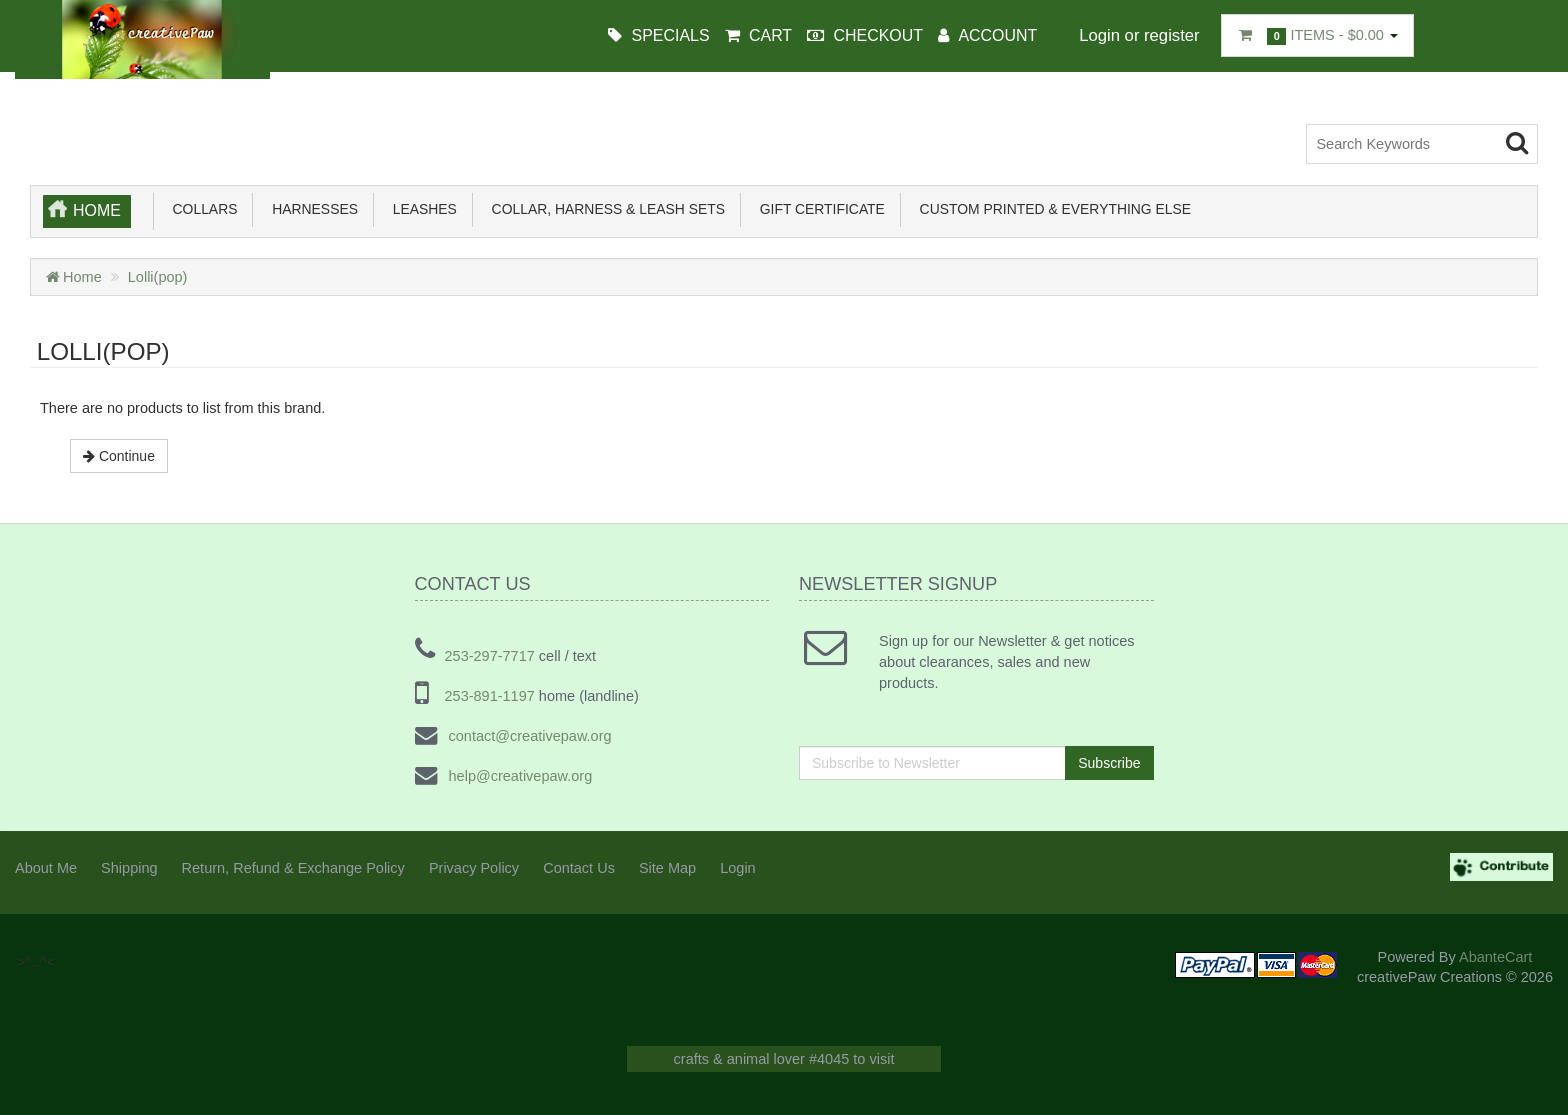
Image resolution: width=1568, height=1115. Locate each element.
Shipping (129, 867)
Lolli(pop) (158, 276)
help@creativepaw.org (519, 775)
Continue (119, 455)
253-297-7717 (490, 655)
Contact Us (579, 867)
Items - (1317, 36)
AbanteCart (1495, 956)
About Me (46, 867)
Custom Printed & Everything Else (1051, 208)
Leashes (421, 208)
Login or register (1139, 35)
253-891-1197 (490, 695)
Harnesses (311, 208)
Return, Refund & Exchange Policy (293, 867)
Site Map (667, 867)
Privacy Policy (474, 867)
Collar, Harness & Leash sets (604, 208)
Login (737, 867)
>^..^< (49, 134)
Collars (201, 208)
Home (97, 209)
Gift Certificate (818, 208)
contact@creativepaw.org (528, 735)
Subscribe (1109, 762)
